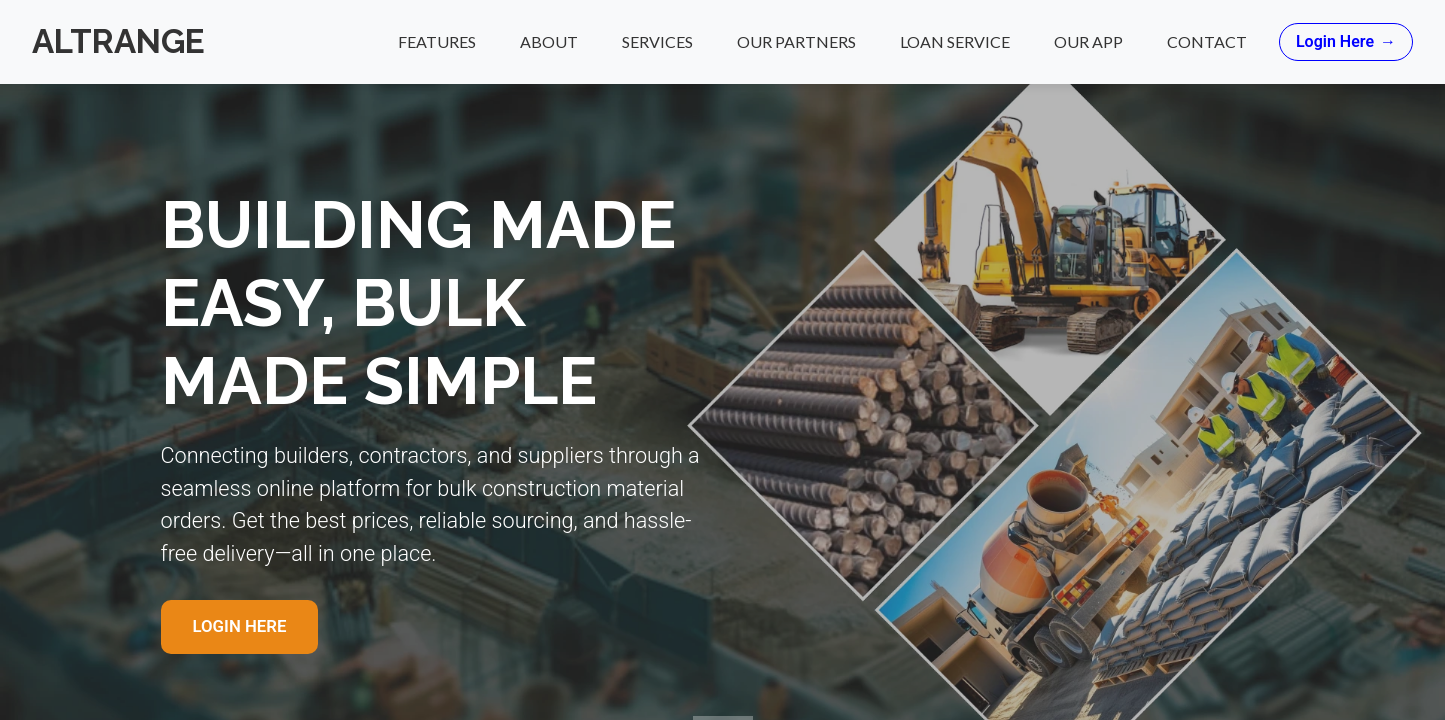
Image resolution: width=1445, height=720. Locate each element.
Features (437, 41)
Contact (1207, 41)
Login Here (1346, 42)
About (549, 41)
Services (657, 41)
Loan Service (955, 41)
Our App (1088, 41)
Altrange (118, 41)
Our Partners (796, 41)
